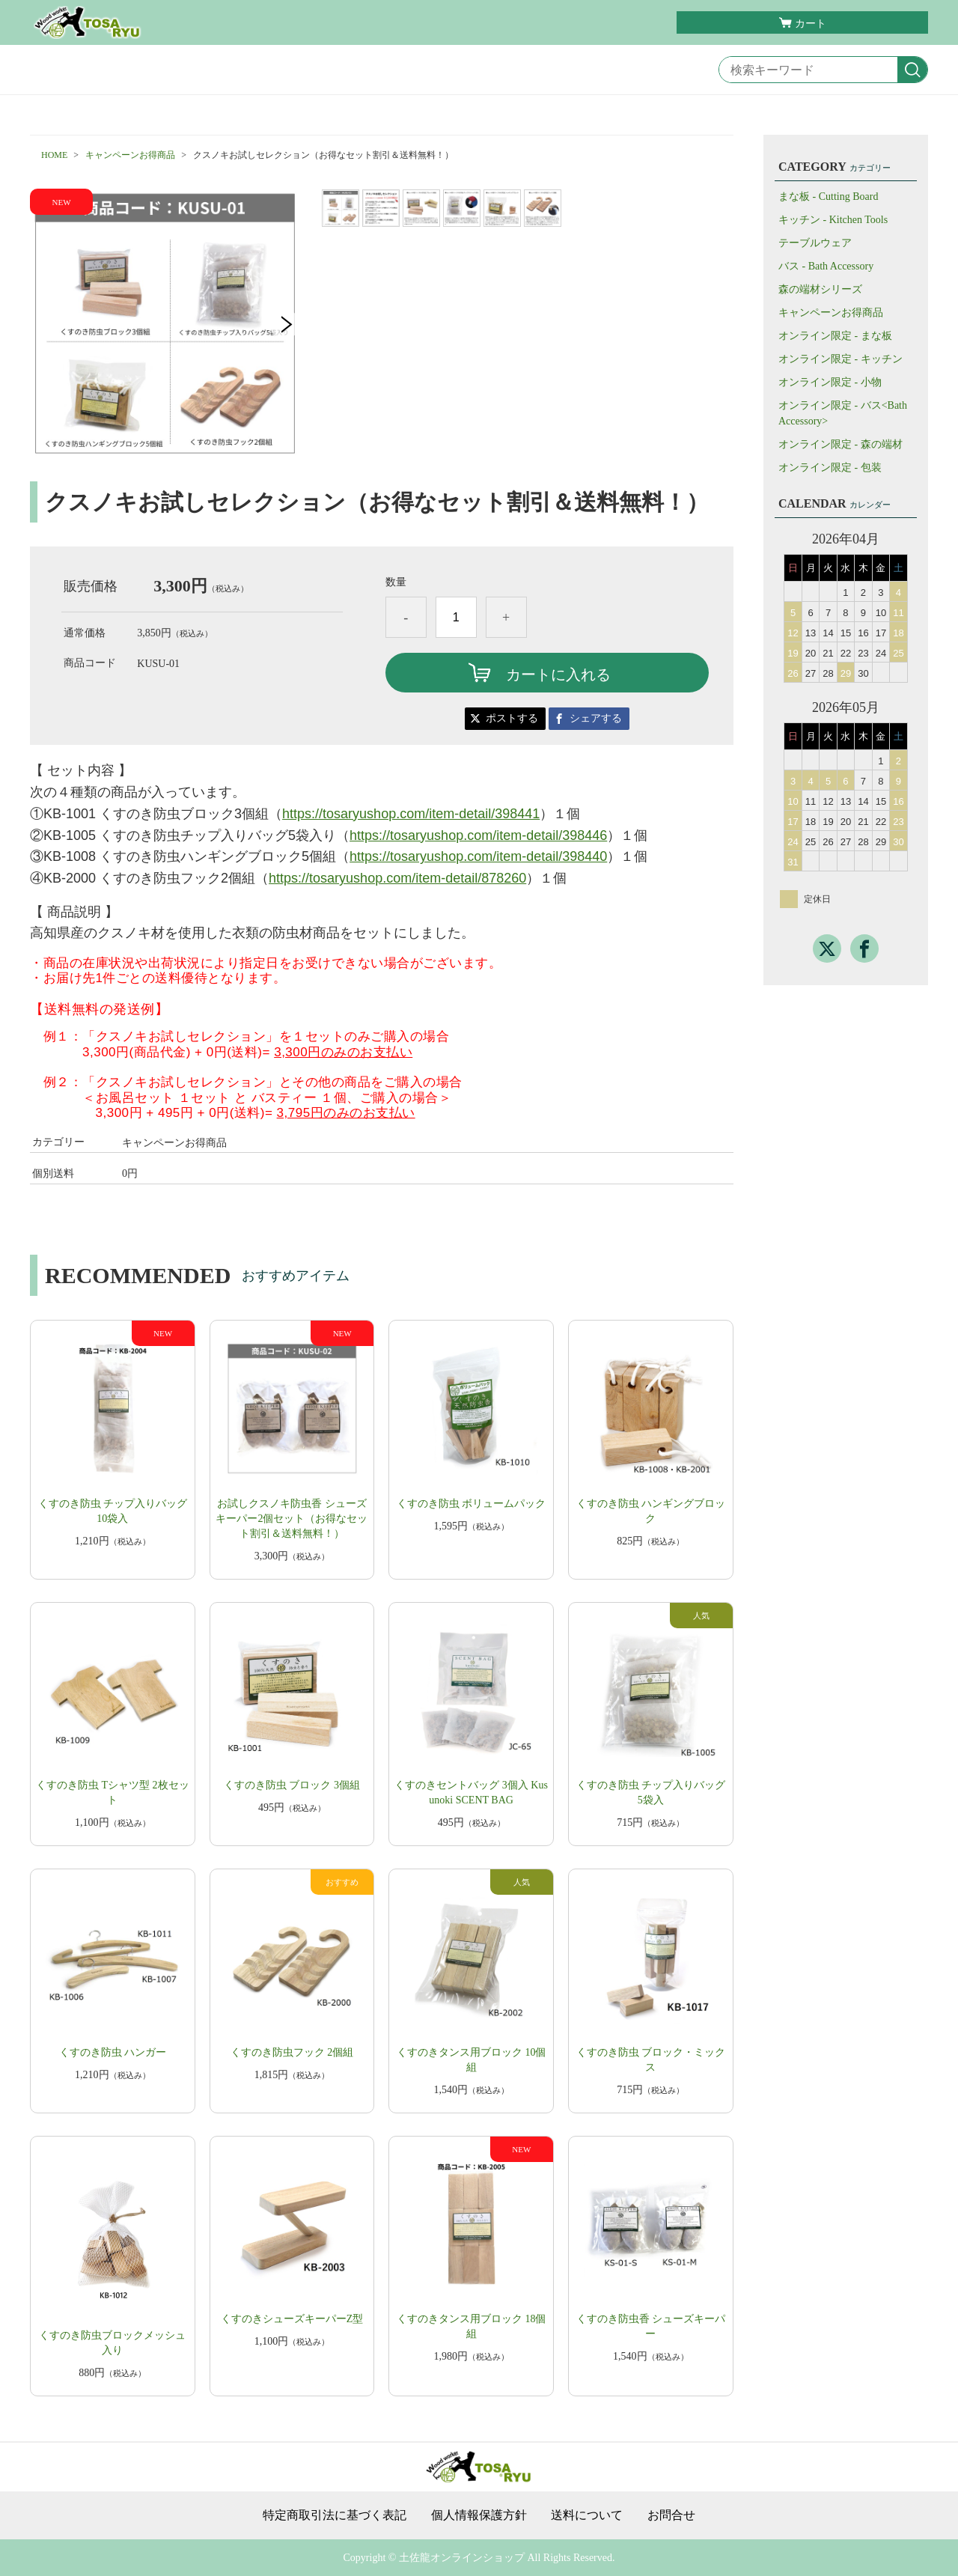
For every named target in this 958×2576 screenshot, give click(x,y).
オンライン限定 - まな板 (835, 335)
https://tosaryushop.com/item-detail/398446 (478, 835)
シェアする (596, 718)
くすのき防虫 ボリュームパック (471, 1503)
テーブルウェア (815, 243)
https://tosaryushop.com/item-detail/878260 (397, 878)
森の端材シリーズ (820, 289)
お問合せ (671, 2515)
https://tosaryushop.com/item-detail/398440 (478, 856)
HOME (54, 155)
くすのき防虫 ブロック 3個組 (292, 1785)
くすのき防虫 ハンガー (113, 2052)
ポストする (512, 718)
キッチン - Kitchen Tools (833, 219)
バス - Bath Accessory (825, 266)
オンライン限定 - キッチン (840, 359)
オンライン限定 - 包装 (830, 467)
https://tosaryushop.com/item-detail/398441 (411, 813)
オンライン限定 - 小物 (830, 382)
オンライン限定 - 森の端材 (840, 444)
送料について (587, 2515)
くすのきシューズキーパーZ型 (292, 2318)
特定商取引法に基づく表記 (334, 2515)
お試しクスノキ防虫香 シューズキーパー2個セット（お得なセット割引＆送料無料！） (291, 1518)
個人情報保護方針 (479, 2515)
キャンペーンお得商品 (130, 155)
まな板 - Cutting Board (828, 196)
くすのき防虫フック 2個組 (292, 2052)
